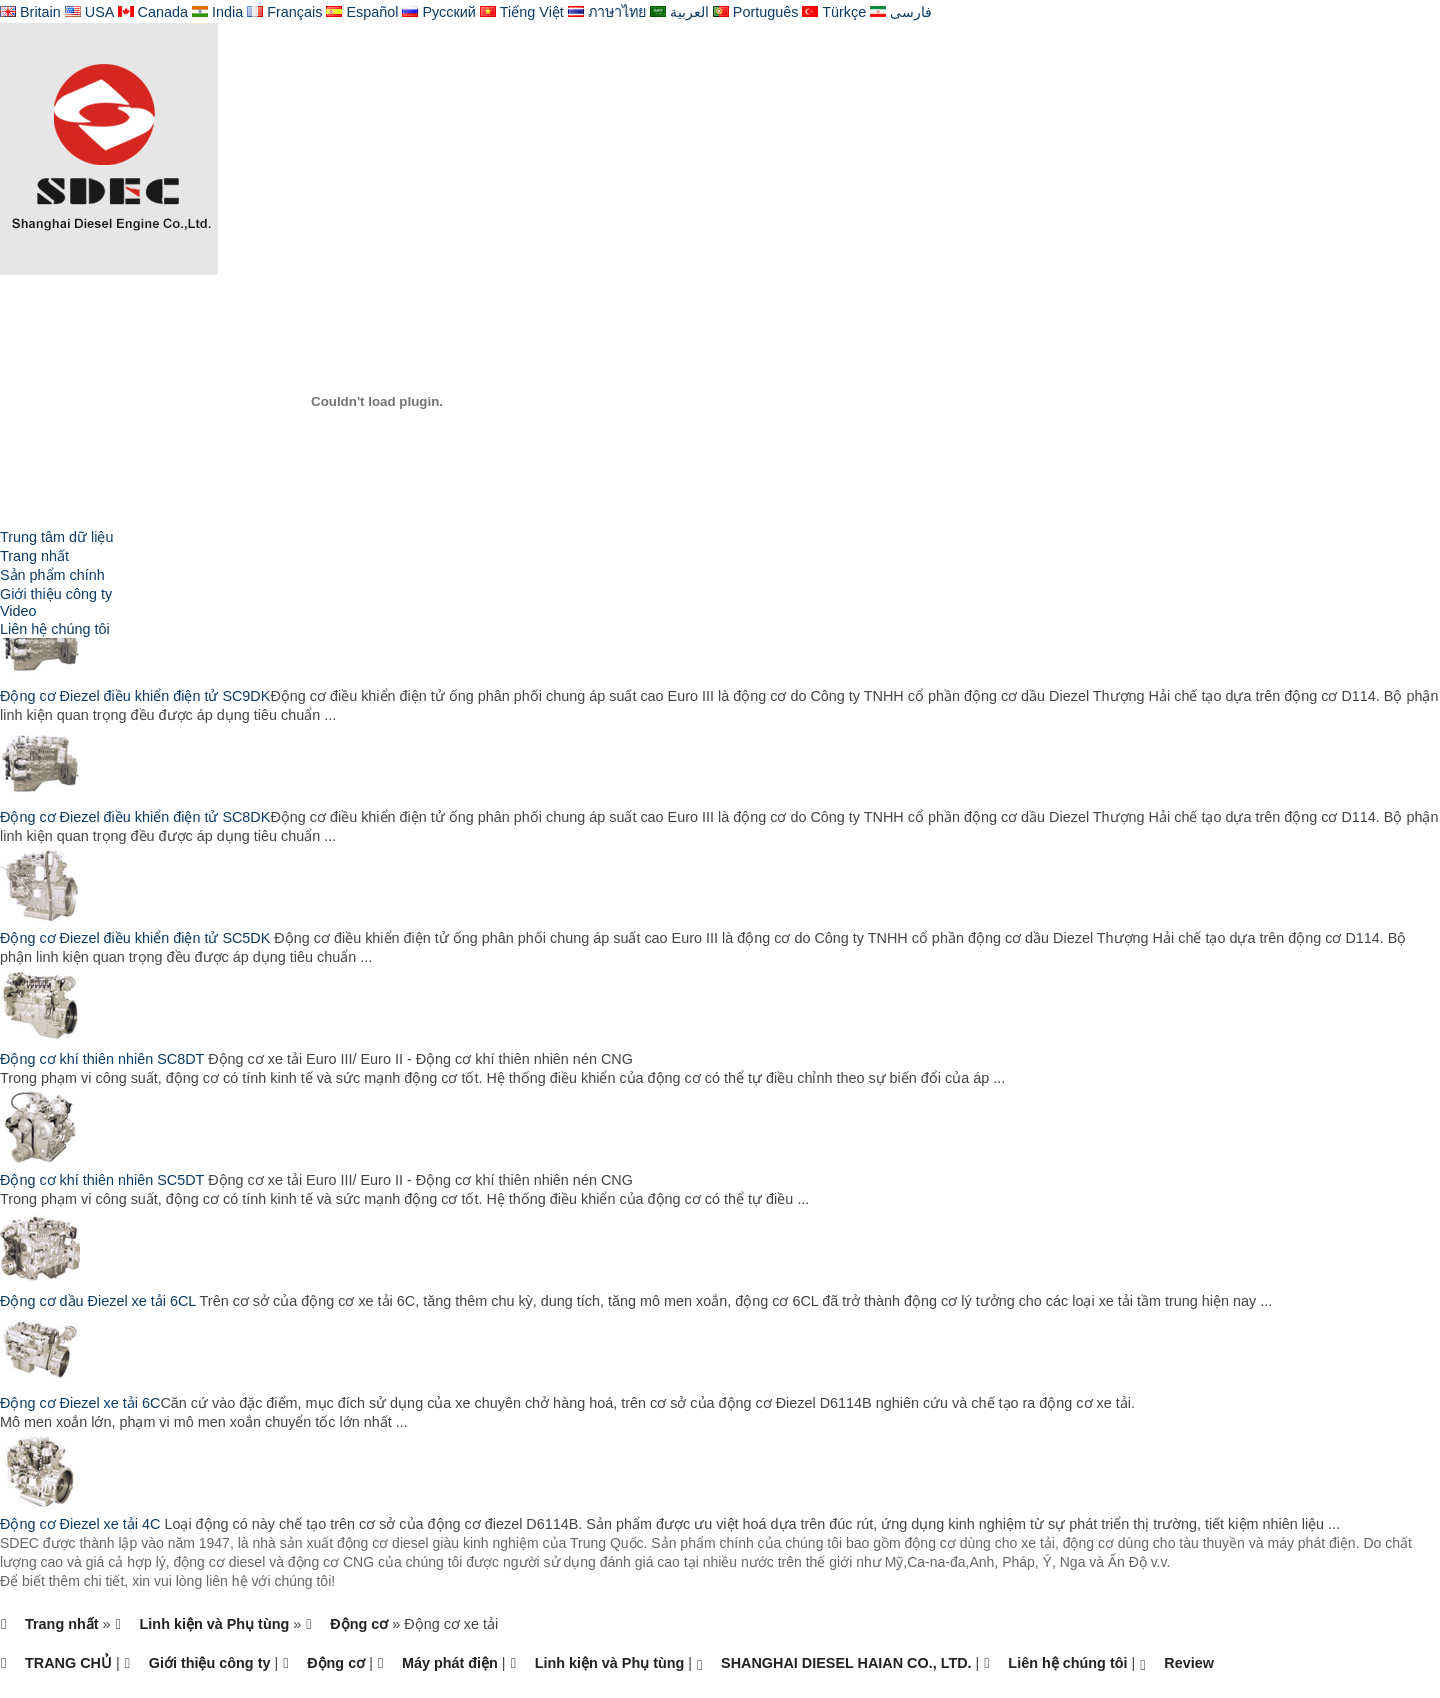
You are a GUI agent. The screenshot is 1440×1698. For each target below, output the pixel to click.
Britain (30, 12)
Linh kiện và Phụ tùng (215, 1624)
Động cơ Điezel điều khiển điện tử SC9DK (135, 696)
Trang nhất (34, 556)
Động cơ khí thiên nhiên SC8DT (104, 1059)
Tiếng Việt (522, 12)
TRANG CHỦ (68, 1663)
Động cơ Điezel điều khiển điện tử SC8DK (135, 817)
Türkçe (834, 12)
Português (756, 12)
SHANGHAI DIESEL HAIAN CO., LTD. (846, 1663)
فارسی (901, 12)
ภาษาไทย (607, 12)
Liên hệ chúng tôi (55, 629)
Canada (153, 12)
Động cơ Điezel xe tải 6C (80, 1403)
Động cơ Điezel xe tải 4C (82, 1524)
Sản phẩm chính (52, 575)
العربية (679, 12)
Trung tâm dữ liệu (56, 537)
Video (18, 611)
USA (89, 12)
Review (1189, 1663)
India (217, 12)
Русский (438, 12)
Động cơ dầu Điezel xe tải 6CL (100, 1301)
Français (284, 12)
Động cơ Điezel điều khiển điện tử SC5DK (135, 938)
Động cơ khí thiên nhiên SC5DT (104, 1180)
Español (362, 12)
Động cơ (359, 1624)
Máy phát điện (450, 1663)
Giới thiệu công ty (56, 594)
